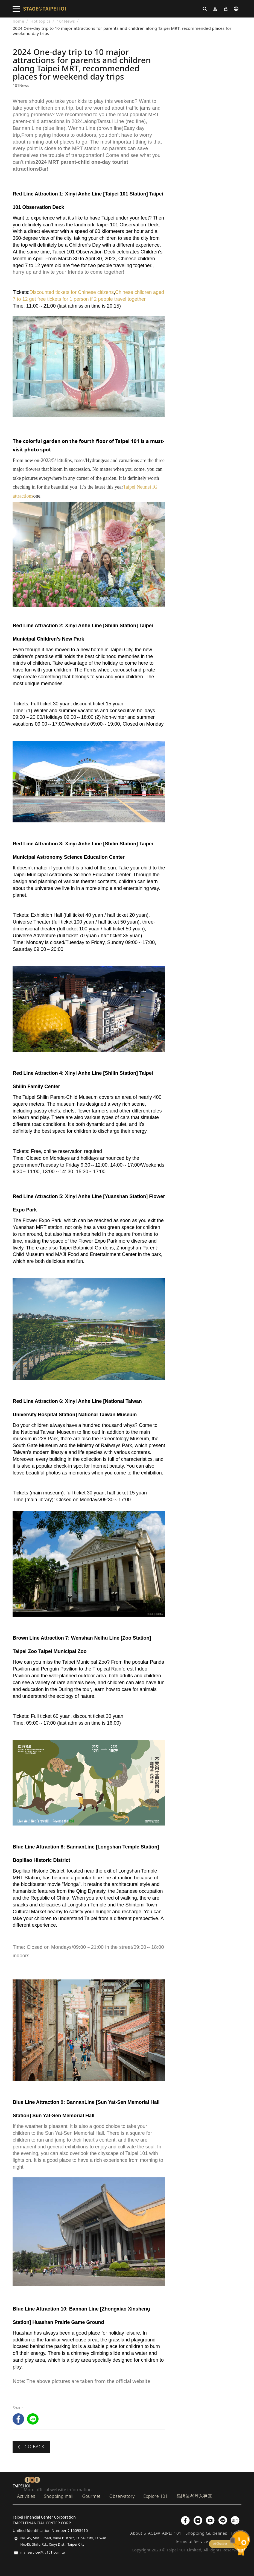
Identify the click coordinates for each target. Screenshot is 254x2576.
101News (66, 21)
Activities (26, 2496)
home (18, 21)
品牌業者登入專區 (194, 2496)
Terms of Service (191, 2541)
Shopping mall (59, 2496)
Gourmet (91, 2496)
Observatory (122, 2496)
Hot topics (40, 21)
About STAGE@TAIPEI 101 (156, 2533)
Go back (31, 2447)
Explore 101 (155, 2496)
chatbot (229, 2542)
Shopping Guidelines (206, 2533)
